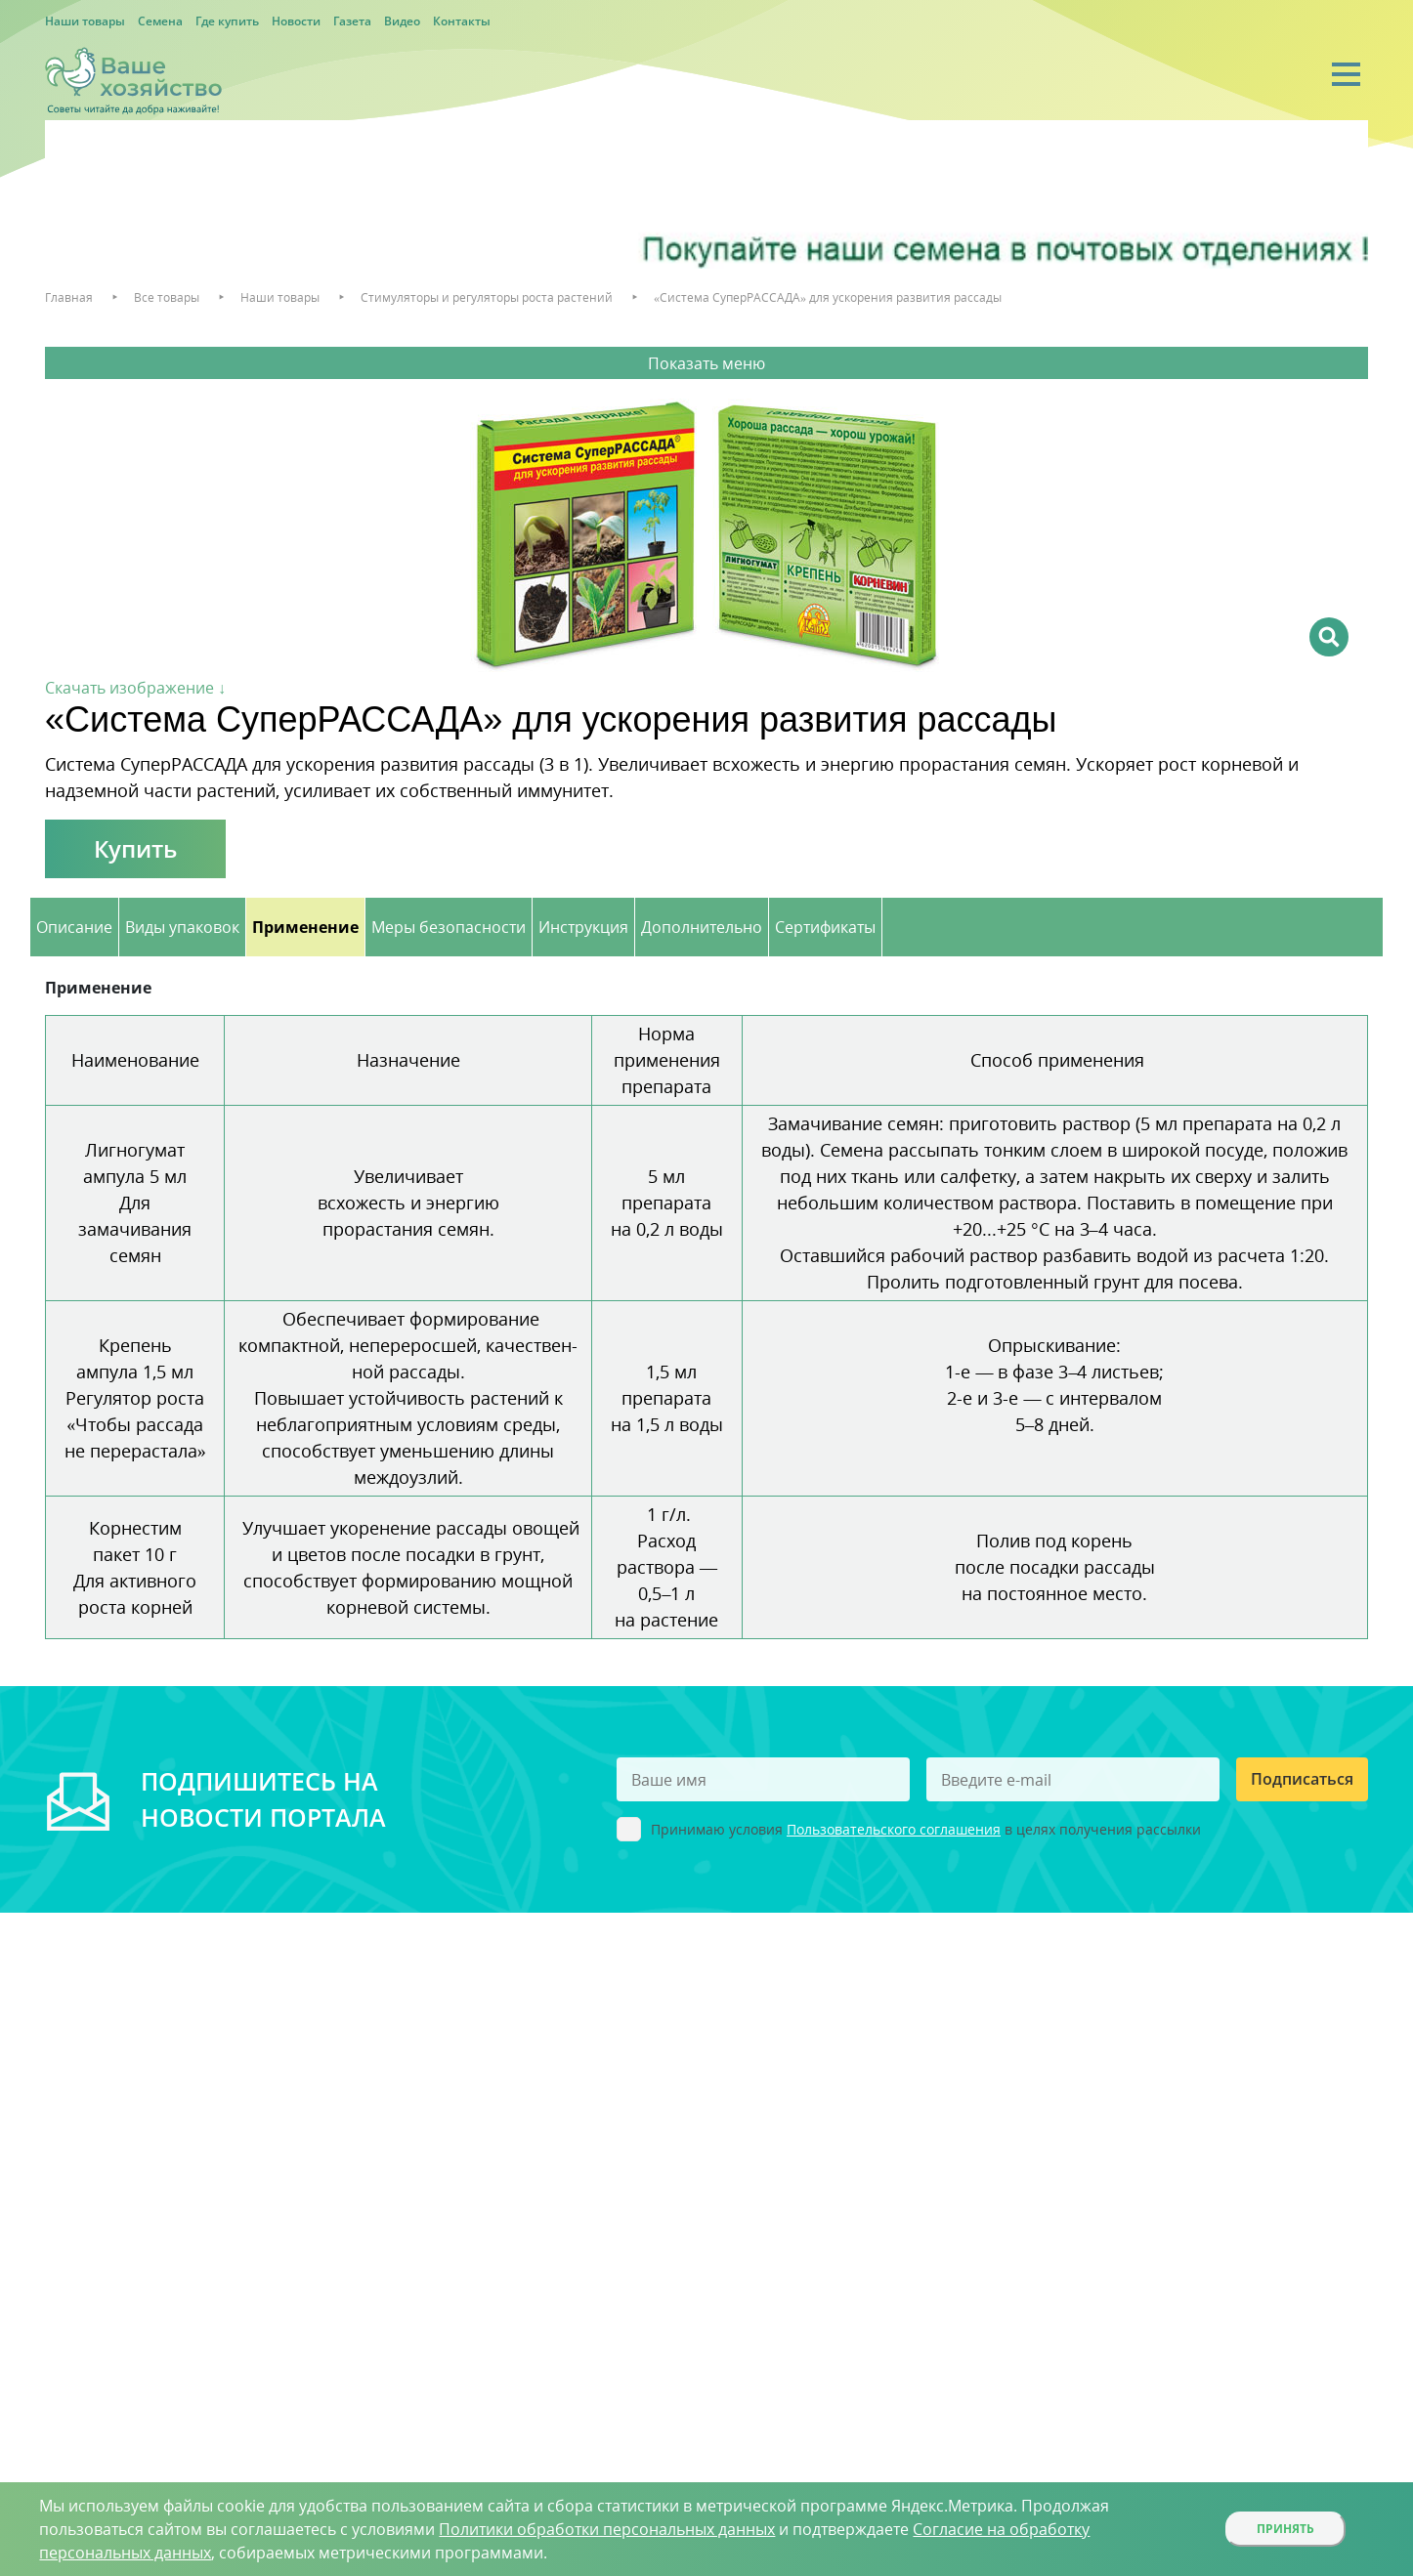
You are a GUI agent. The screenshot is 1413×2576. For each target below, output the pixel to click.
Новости (296, 21)
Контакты (462, 21)
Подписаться (1302, 1779)
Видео (402, 21)
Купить (135, 848)
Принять (1285, 2528)
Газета (352, 21)
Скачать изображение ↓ (135, 687)
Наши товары (85, 21)
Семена (160, 21)
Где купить (227, 21)
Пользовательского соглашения (894, 1829)
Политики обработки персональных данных (607, 2529)
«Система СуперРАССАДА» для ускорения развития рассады (828, 297)
